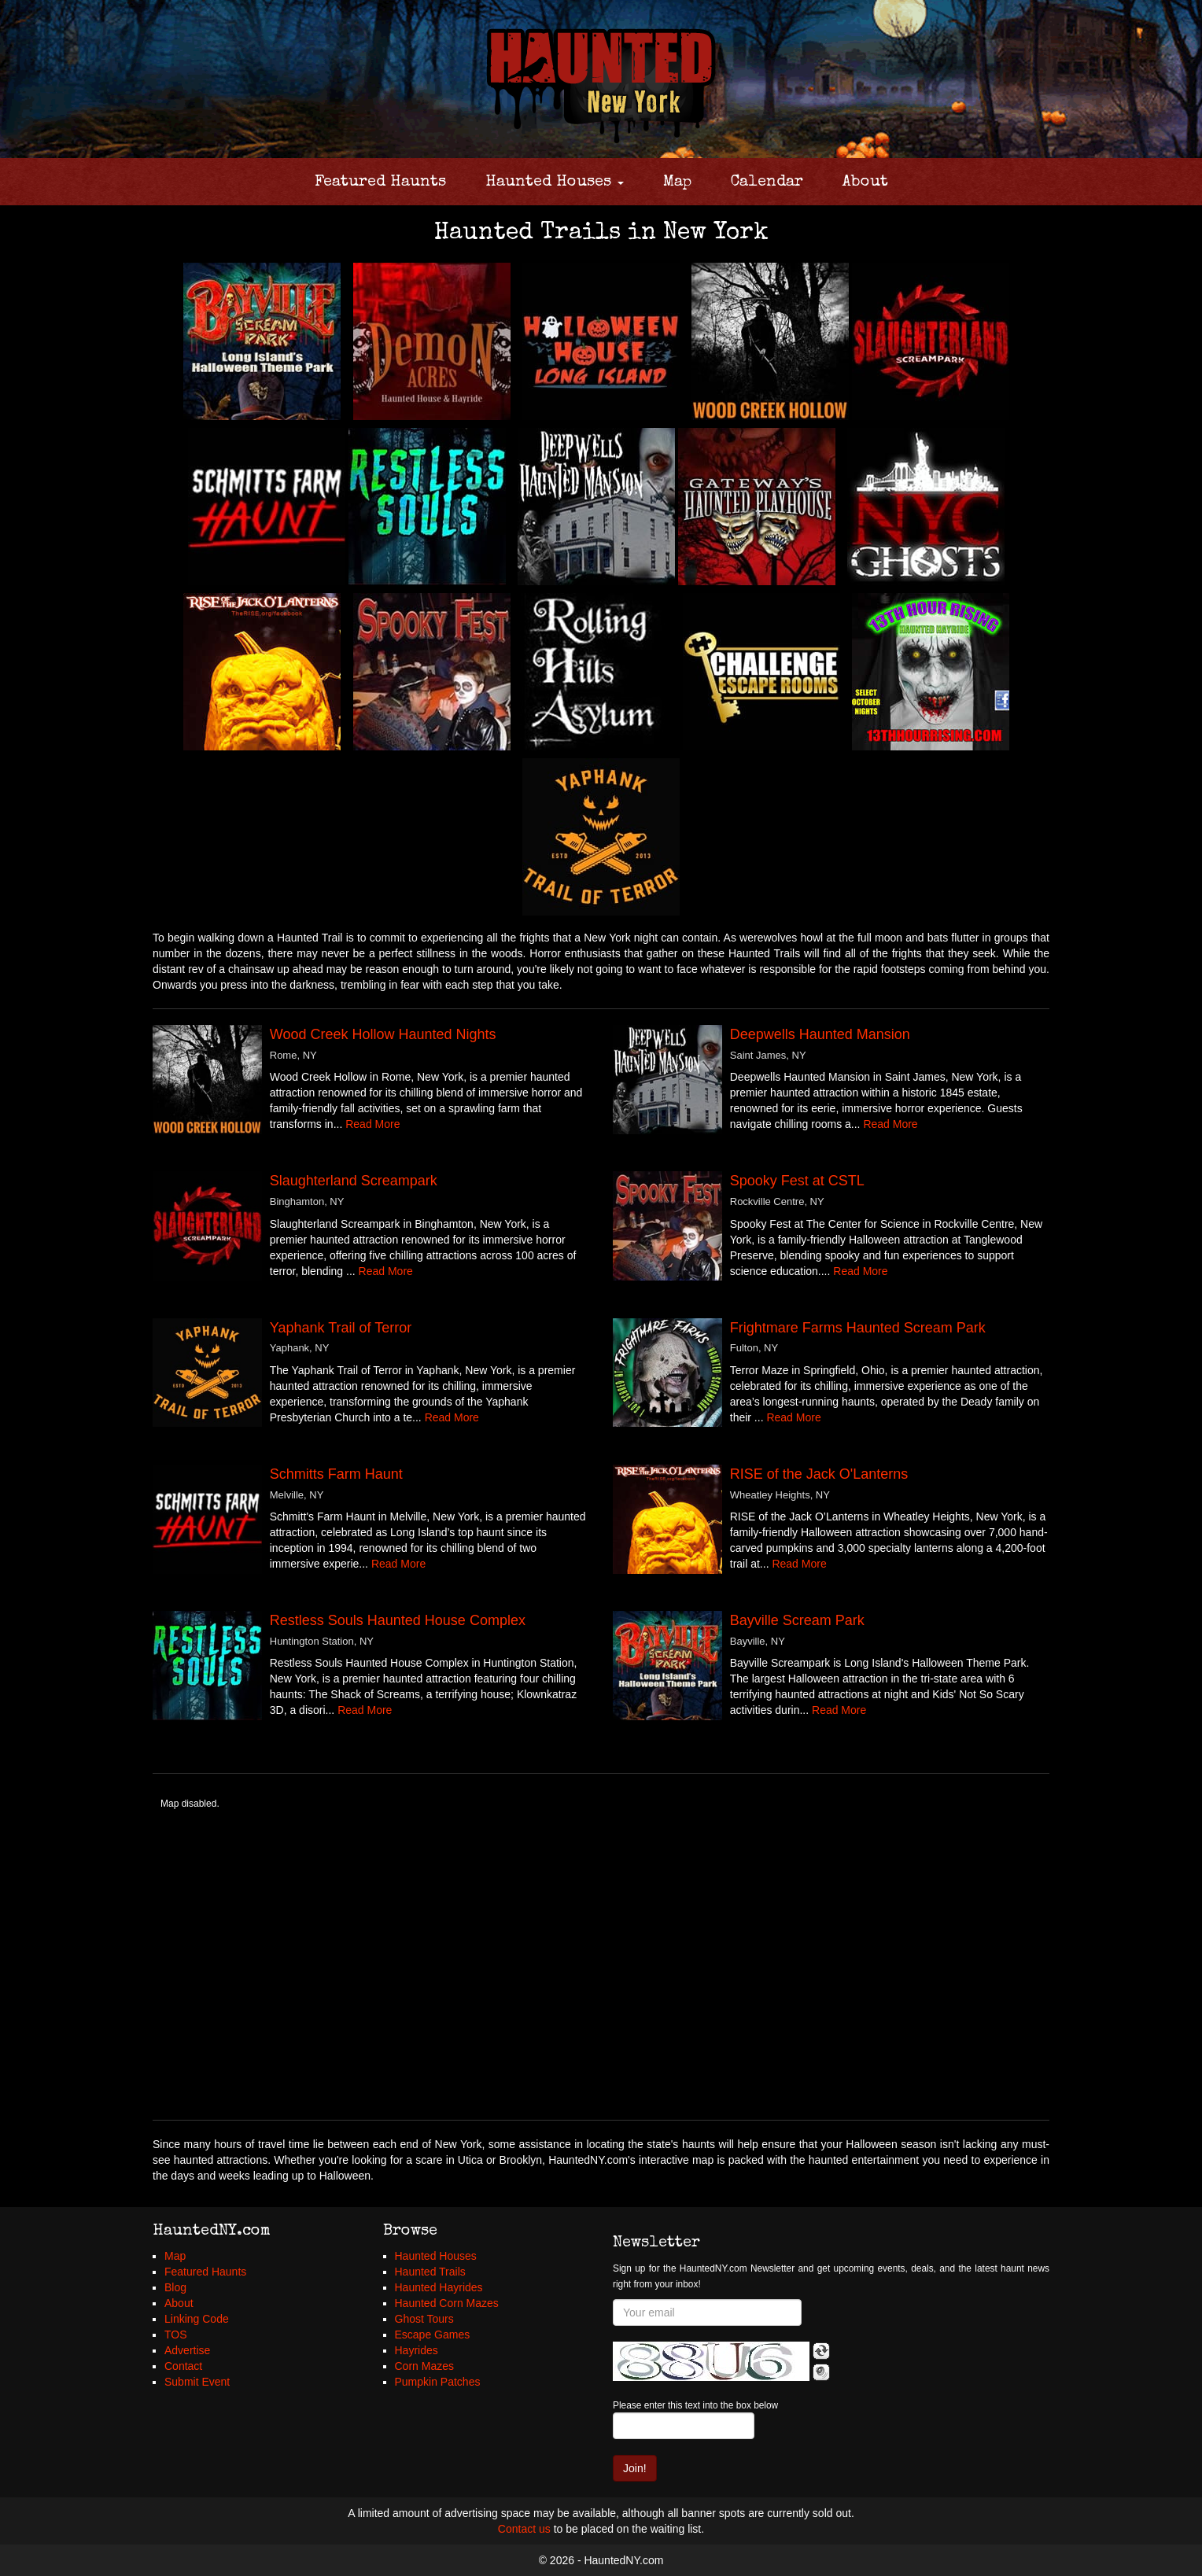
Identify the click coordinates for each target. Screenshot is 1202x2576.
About (865, 182)
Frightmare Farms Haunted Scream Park (858, 1328)
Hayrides (416, 2350)
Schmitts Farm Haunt (336, 1474)
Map (677, 182)
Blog (175, 2287)
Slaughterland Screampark (353, 1180)
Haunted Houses (554, 182)
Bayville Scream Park (797, 1620)
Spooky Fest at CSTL (797, 1180)
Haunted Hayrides (439, 2287)
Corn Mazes (424, 2366)
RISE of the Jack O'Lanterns (819, 1474)
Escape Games (432, 2334)
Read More (372, 1124)
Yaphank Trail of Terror (340, 1328)
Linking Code (196, 2319)
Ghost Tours (424, 2319)
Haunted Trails (430, 2271)
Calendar (767, 182)
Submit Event (197, 2381)
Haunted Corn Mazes (447, 2303)
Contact (183, 2366)
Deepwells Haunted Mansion (820, 1034)
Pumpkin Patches (438, 2381)
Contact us (524, 2529)
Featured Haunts (380, 182)
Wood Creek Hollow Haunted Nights (383, 1034)
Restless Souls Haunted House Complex (397, 1620)
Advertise (187, 2350)
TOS (175, 2334)
